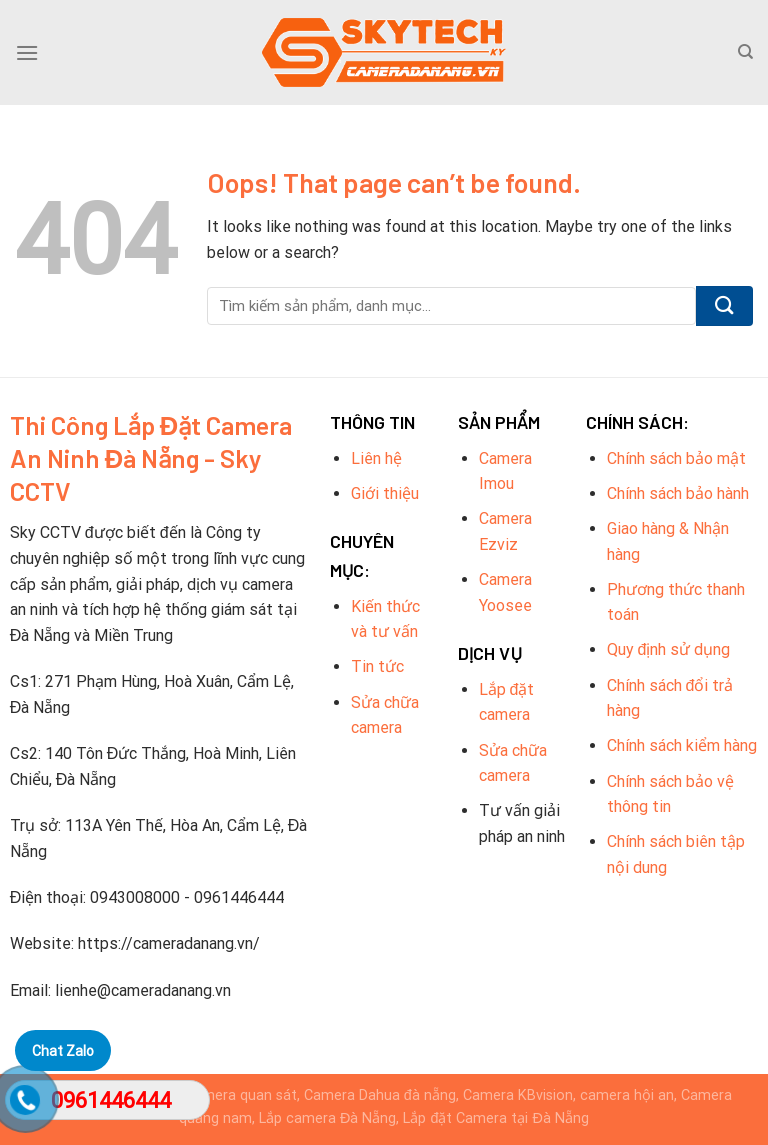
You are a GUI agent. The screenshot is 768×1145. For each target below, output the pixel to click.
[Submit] (724, 306)
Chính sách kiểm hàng (682, 745)
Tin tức (377, 666)
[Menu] (27, 52)
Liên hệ (376, 458)
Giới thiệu (385, 493)
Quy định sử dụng (669, 649)
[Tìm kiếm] (745, 52)
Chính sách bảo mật (676, 458)
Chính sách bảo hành (678, 493)
